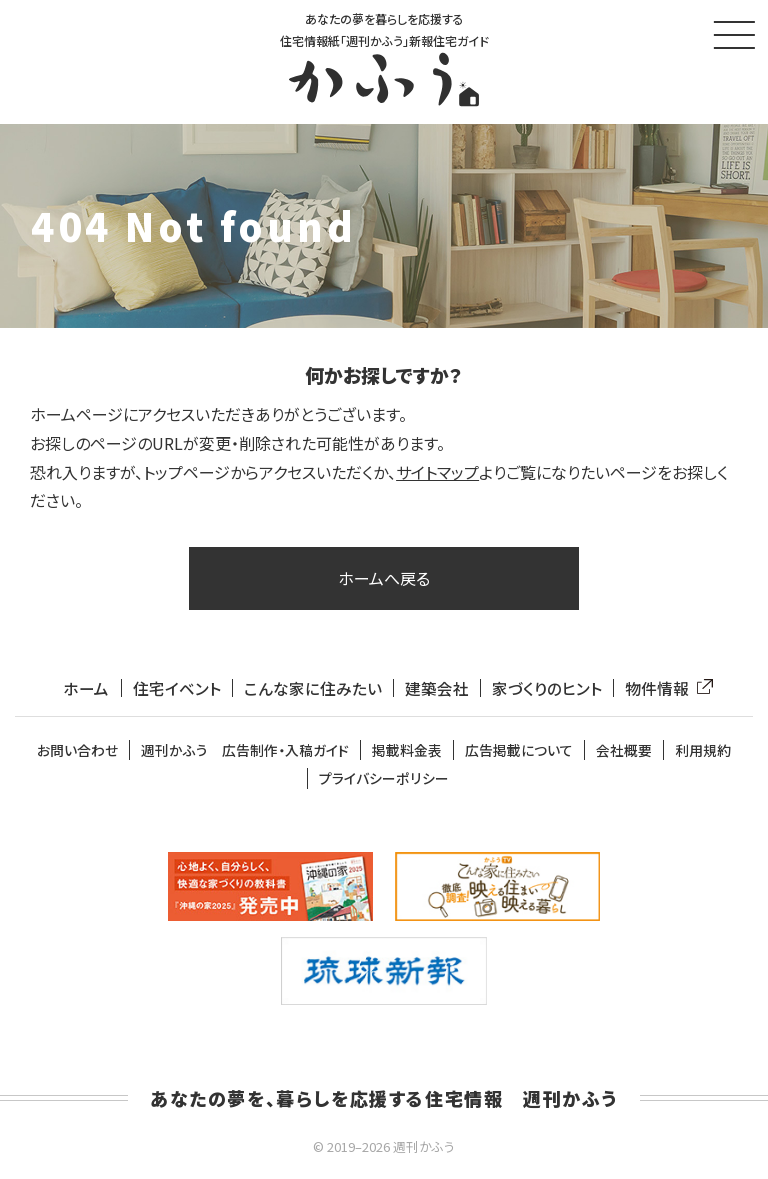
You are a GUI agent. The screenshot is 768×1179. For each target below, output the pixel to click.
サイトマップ (437, 475)
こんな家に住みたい (312, 691)
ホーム (86, 691)
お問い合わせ (77, 753)
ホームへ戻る (384, 581)
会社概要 (624, 753)
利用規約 (703, 753)
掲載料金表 (407, 753)
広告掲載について (519, 753)
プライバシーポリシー (384, 781)
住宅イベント (176, 691)
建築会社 (437, 691)
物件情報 (665, 691)
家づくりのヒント (547, 691)
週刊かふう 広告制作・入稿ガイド (245, 753)
